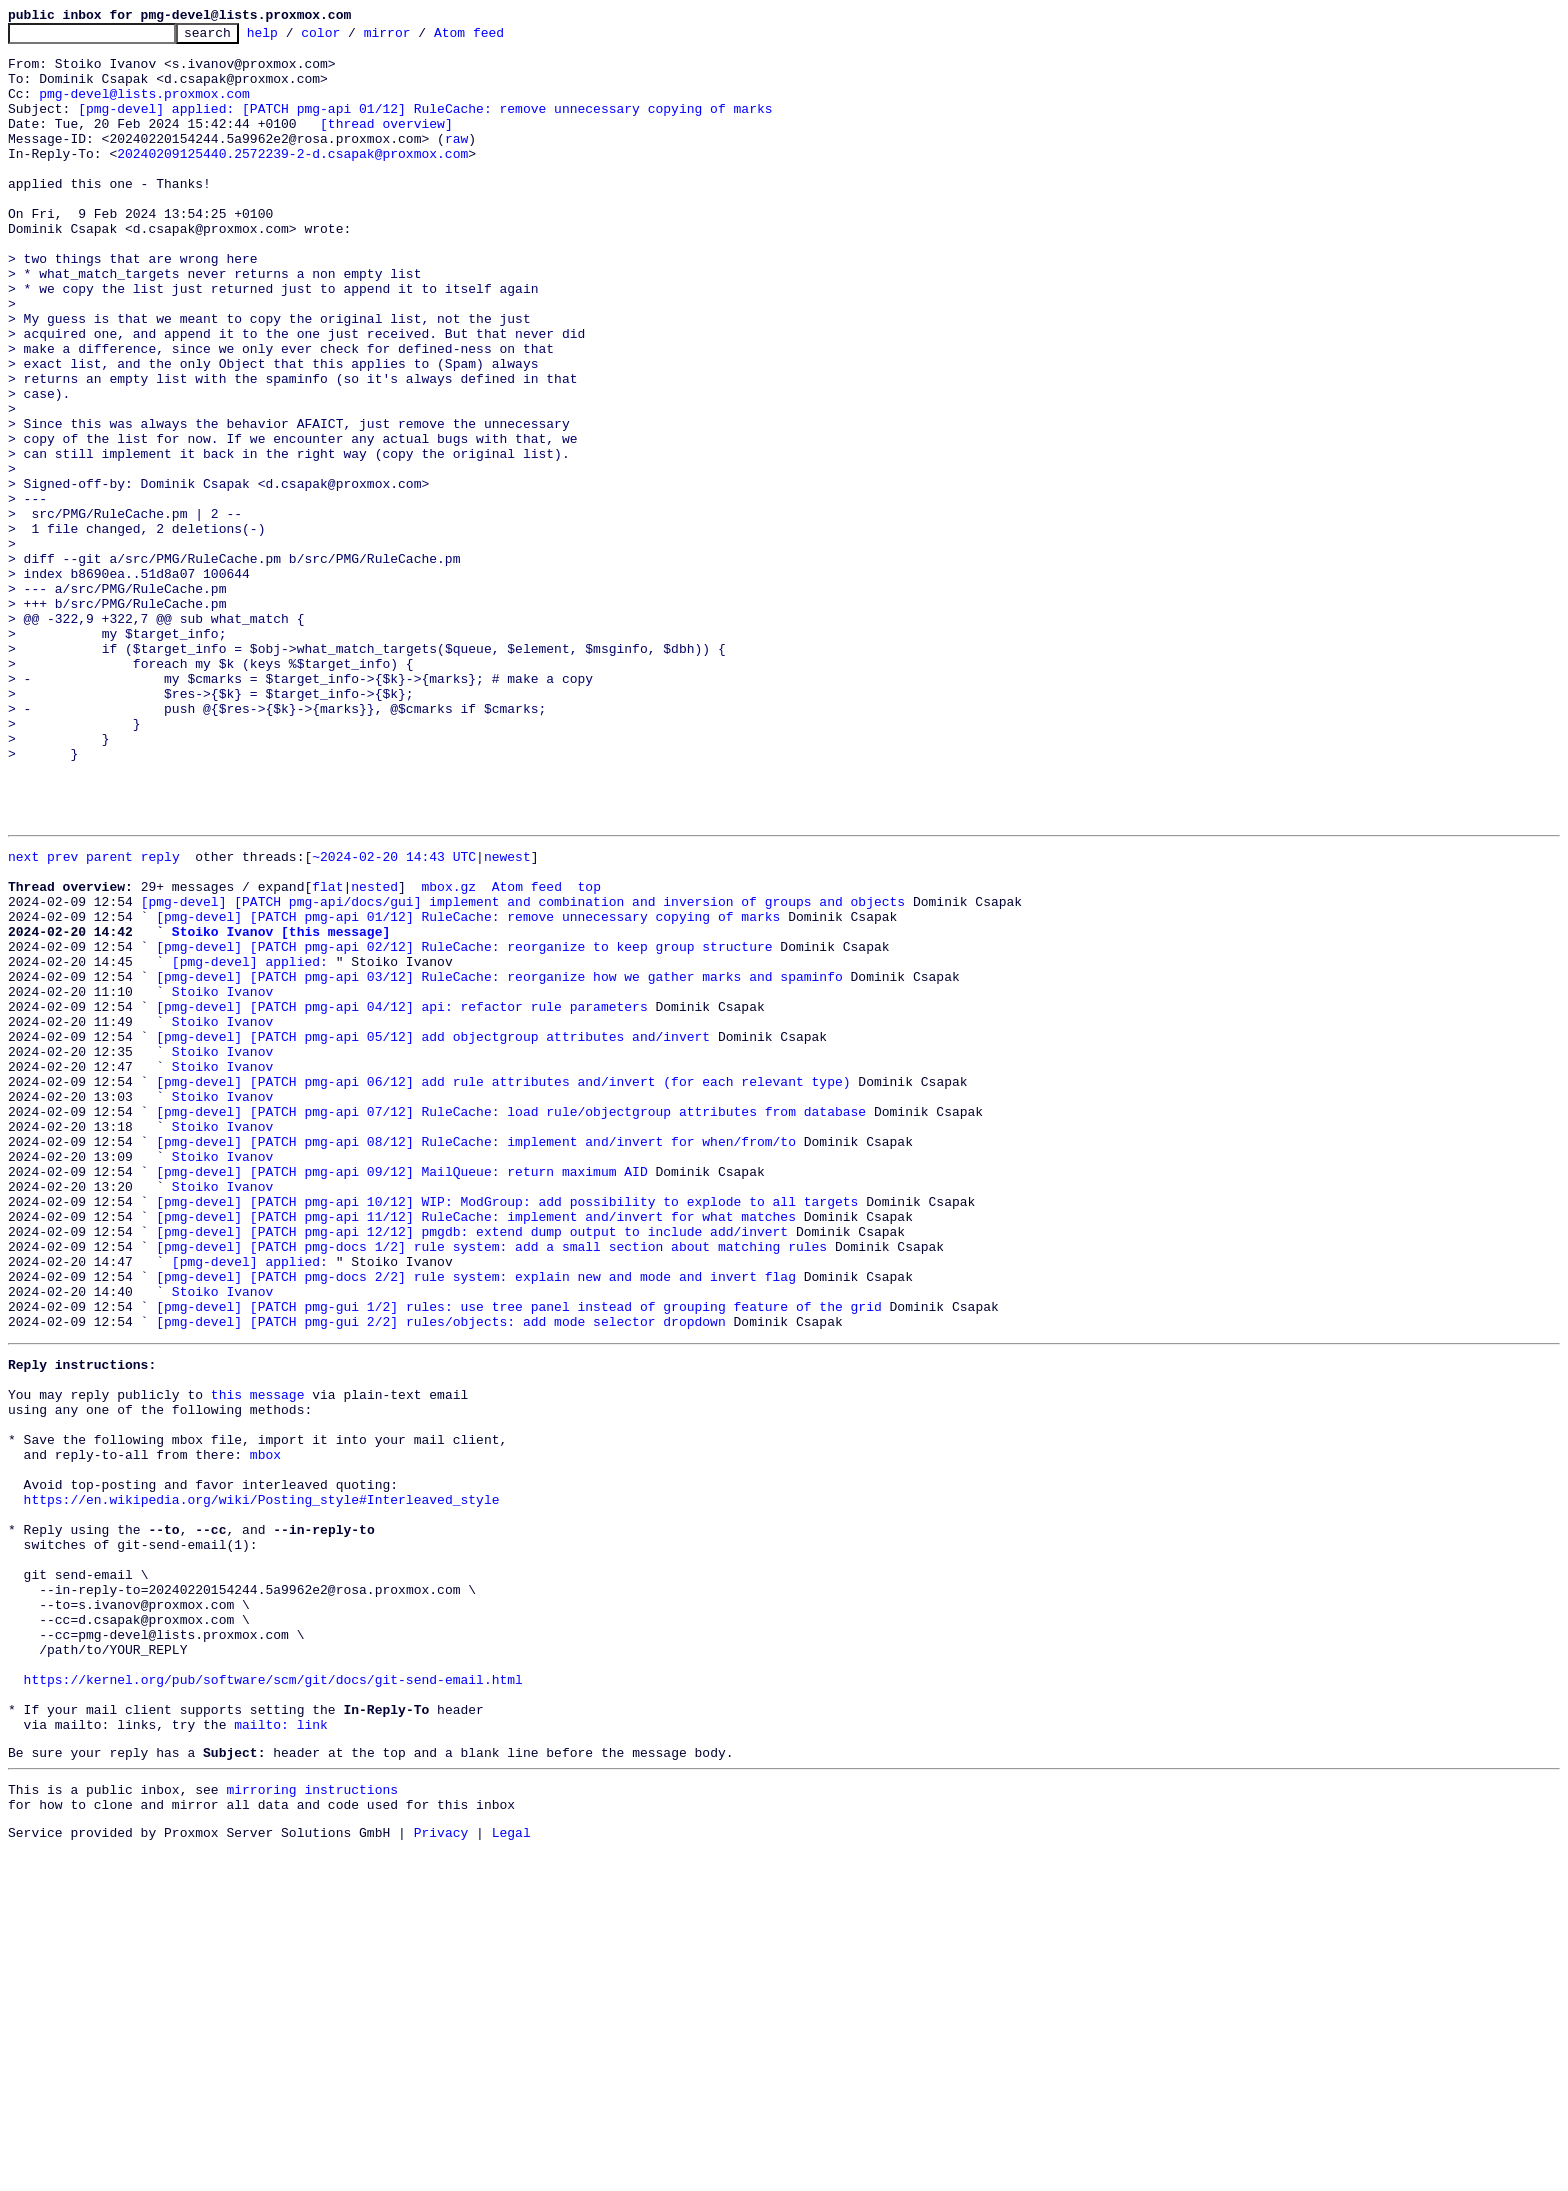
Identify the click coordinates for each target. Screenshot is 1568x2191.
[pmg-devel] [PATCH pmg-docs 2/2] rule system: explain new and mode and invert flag (476, 1522)
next (23, 1018)
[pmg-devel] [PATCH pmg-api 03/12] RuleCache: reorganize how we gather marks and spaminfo (499, 1162)
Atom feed (500, 38)
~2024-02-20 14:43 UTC (394, 1018)
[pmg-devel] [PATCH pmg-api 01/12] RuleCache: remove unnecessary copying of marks (468, 1090)
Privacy (441, 2174)
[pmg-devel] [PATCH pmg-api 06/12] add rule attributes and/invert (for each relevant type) (503, 1288)
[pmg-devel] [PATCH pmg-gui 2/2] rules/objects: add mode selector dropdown (440, 1576)
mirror (418, 38)
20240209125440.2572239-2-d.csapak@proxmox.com (292, 180)
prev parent (90, 1018)
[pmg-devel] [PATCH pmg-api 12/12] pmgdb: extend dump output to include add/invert (472, 1468)
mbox (265, 1730)
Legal (511, 2174)
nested (374, 1054)
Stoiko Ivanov (222, 1180)
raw (456, 162)
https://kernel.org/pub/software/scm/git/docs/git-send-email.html (273, 2000)
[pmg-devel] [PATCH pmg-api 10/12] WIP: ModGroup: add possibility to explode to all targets (507, 1432)
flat (327, 1054)
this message (258, 1658)
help (293, 38)
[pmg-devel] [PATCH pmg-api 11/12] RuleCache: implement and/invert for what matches (476, 1450)
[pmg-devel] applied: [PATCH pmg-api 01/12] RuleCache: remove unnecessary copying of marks (425, 126)
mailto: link (281, 2054)
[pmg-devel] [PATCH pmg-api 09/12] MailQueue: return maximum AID (401, 1396)
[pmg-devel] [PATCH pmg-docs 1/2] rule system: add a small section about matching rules (491, 1486)
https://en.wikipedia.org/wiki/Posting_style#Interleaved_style (262, 1784)
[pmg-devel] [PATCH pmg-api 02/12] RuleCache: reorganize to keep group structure (464, 1126)
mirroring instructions (312, 2125)
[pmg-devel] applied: (250, 1144)
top (588, 1054)
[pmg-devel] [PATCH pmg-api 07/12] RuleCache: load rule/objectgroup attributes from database (511, 1324)
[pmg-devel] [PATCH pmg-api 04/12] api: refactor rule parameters (401, 1198)
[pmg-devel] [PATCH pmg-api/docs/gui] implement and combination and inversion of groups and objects (523, 1072)
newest (507, 1018)
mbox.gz (448, 1054)
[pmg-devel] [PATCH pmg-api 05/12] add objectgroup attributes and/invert (433, 1234)
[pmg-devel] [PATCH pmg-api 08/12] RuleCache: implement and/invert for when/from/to (476, 1360)
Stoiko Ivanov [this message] (281, 1108)
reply (160, 1018)
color (351, 38)
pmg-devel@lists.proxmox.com (144, 108)
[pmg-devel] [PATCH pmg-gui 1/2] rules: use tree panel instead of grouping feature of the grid (518, 1558)
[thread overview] (386, 144)
